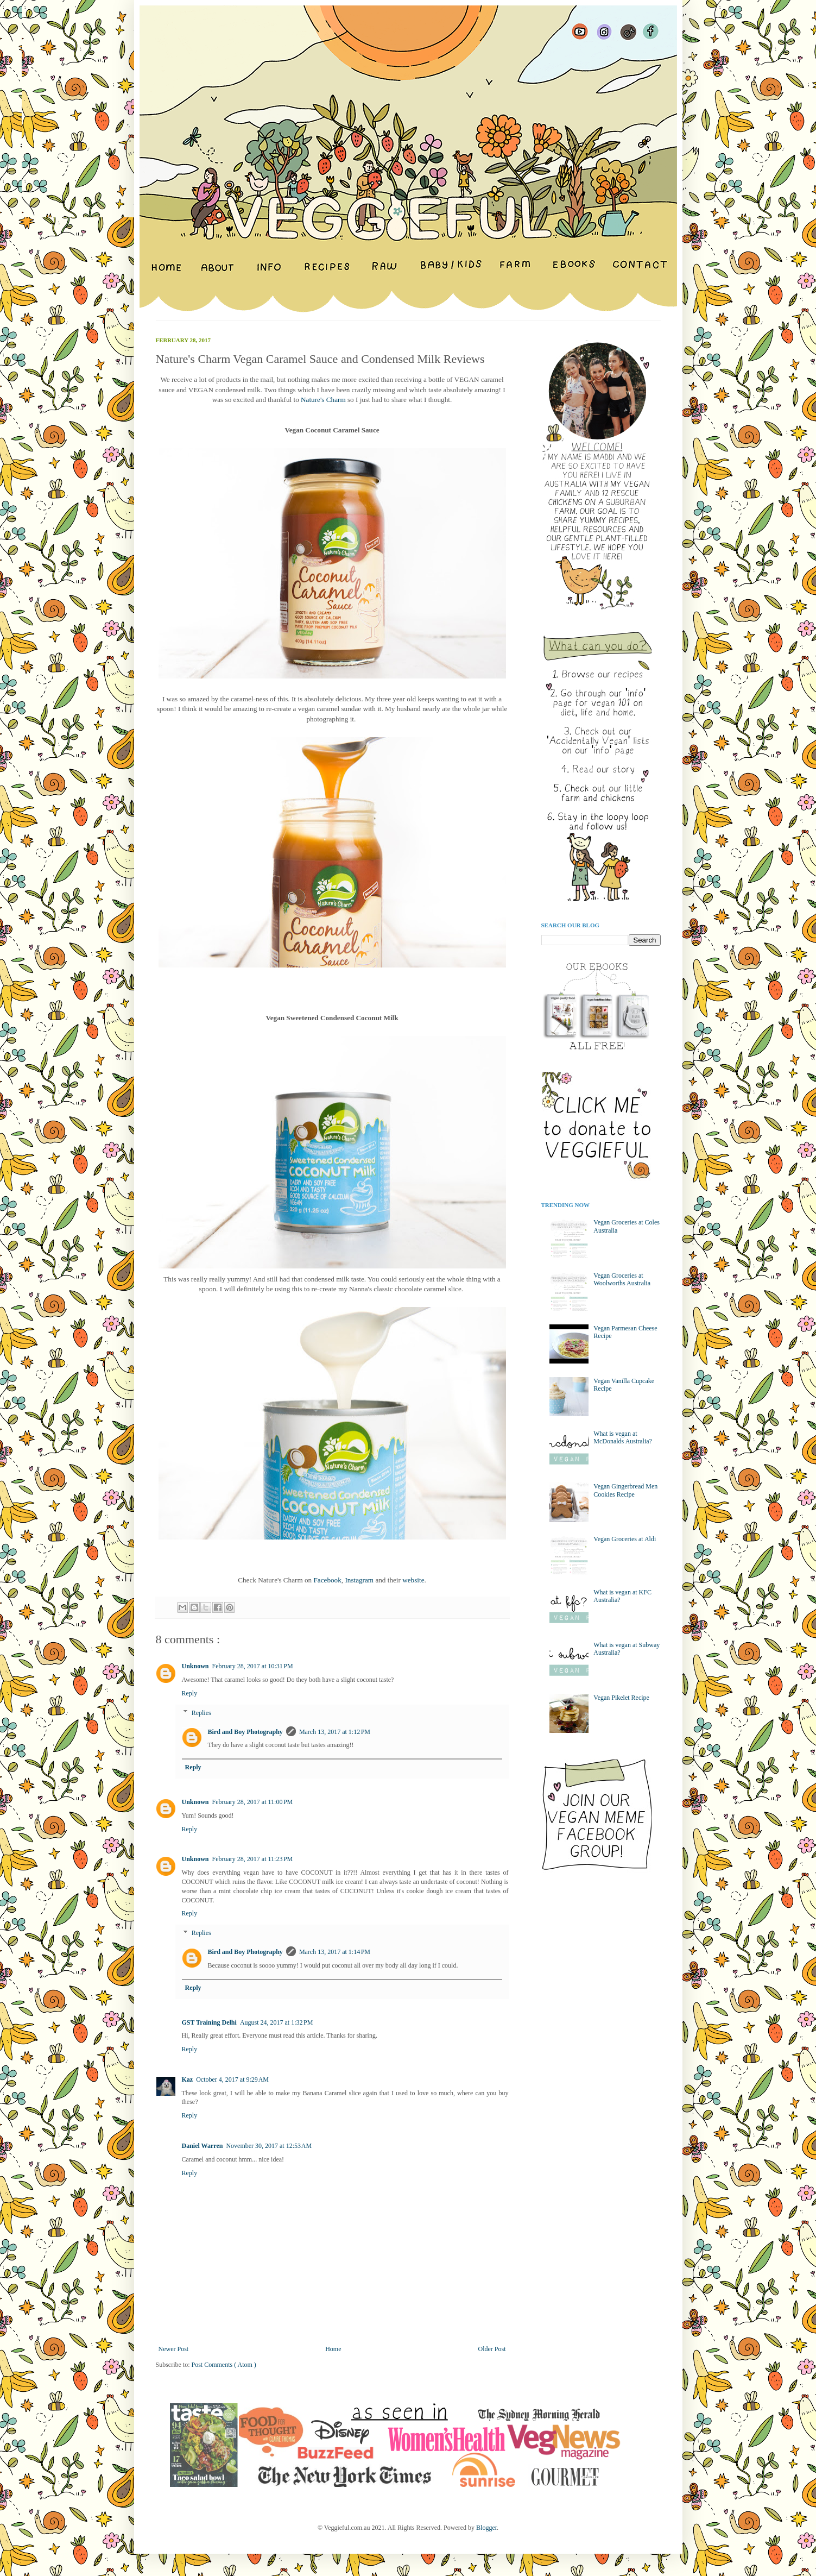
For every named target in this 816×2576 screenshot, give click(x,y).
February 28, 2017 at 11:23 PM (252, 1859)
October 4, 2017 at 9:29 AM (232, 2079)
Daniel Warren (202, 2146)
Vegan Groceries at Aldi (624, 1539)
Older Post (492, 2349)
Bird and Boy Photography (245, 1732)
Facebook (327, 1580)
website (413, 1580)
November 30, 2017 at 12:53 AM (269, 2146)
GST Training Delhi (209, 2022)
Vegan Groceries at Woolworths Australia (621, 1279)
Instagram (359, 1580)
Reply (190, 1693)
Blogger (486, 2527)
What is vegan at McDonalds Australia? (622, 1437)
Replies (201, 1713)
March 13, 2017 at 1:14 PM (334, 1952)
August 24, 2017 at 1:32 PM (276, 2022)
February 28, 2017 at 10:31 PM (252, 1666)
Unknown (195, 1666)
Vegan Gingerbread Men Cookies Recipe (625, 1490)
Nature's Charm (323, 399)
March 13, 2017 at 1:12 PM (334, 1732)
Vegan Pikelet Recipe (621, 1697)
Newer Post (174, 2349)
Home (333, 2349)
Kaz (187, 2079)
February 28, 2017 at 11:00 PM (252, 1802)
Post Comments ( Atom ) (224, 2364)
